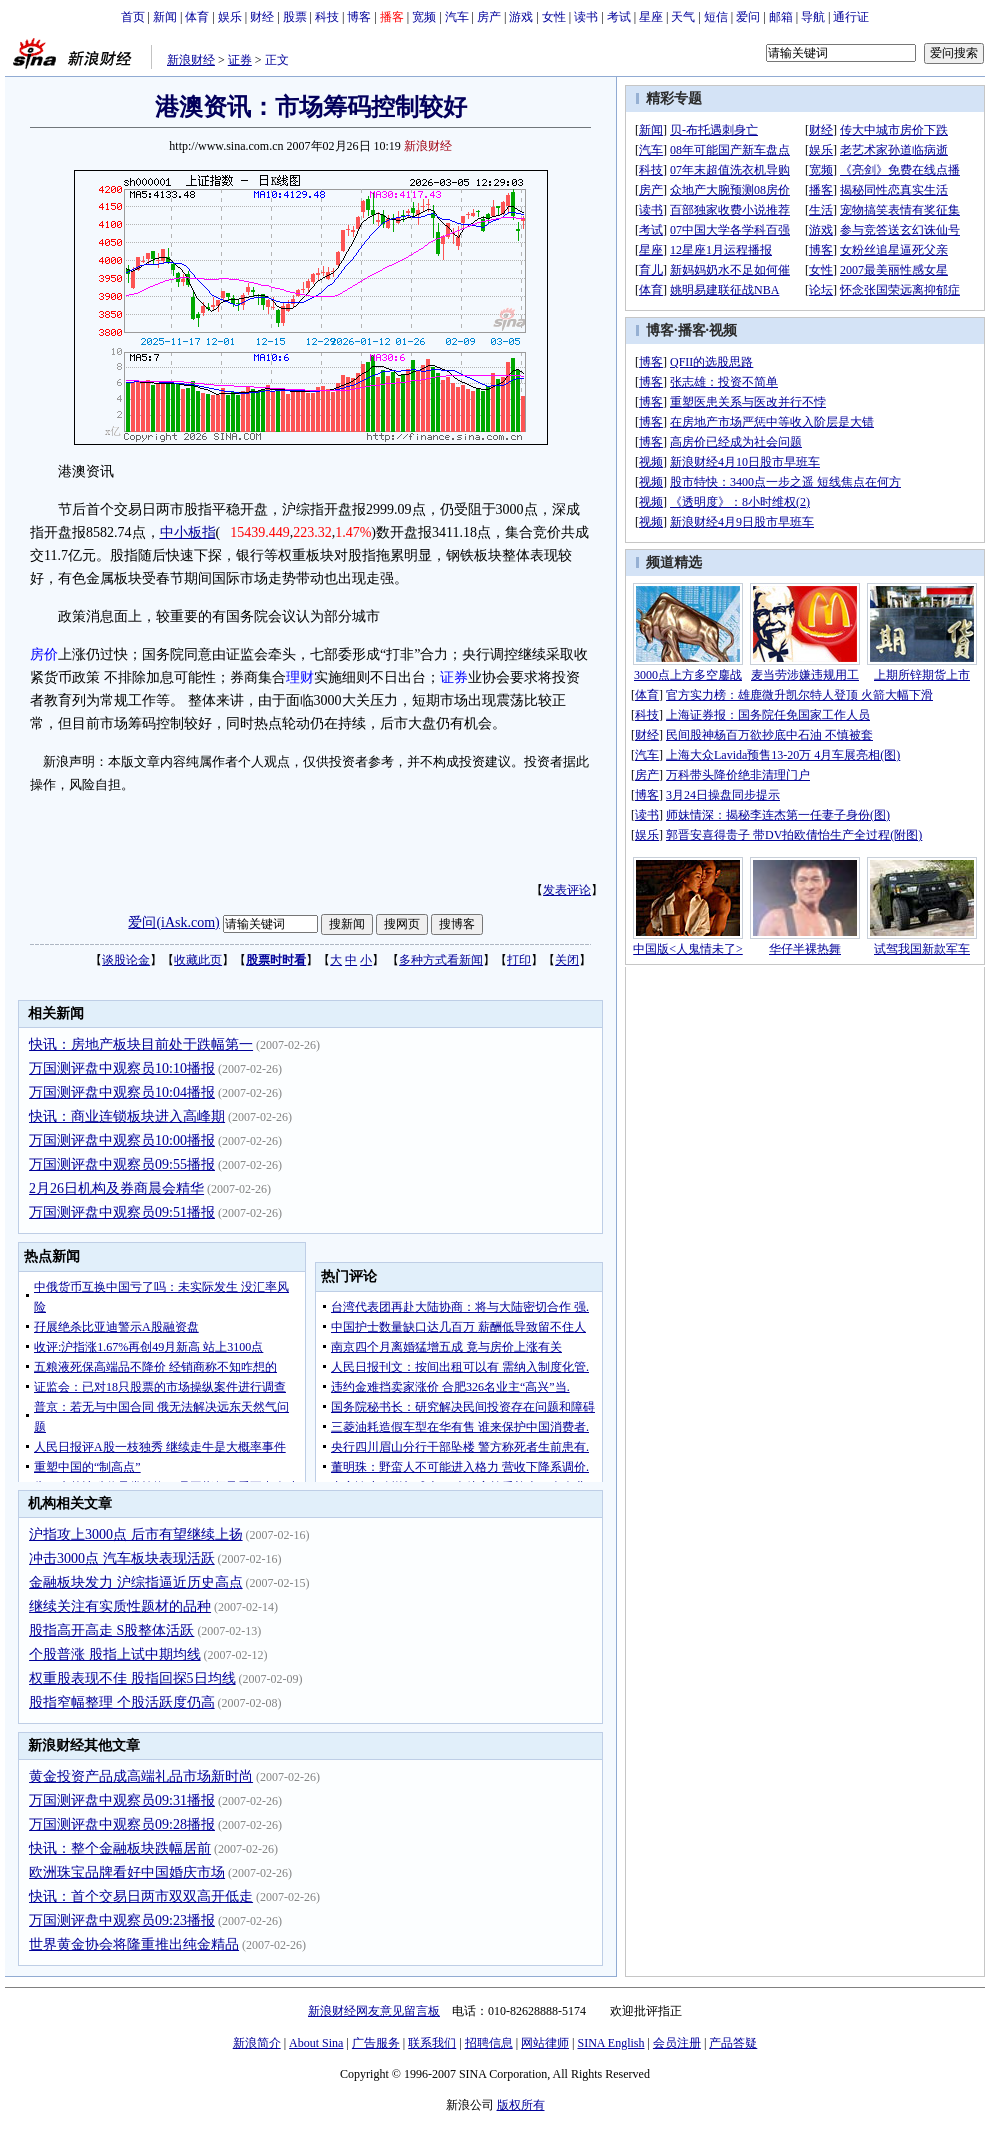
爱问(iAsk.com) (173, 922)
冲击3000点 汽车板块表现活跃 (122, 1558)
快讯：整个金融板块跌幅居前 (120, 1848)
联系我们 (432, 2043)
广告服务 (376, 2043)
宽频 (424, 17)
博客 (359, 17)
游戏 (521, 17)
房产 (489, 17)
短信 (716, 17)
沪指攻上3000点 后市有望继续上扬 (136, 1534)
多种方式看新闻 (441, 960)
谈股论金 (126, 960)
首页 (133, 17)
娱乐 (230, 17)
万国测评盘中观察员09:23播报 (122, 1920)
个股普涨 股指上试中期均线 (115, 1654)
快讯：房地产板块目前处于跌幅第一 (141, 1044)
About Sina (316, 2043)
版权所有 (521, 2105)
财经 (262, 17)
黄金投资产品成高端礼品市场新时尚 (141, 1776)
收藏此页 (198, 960)
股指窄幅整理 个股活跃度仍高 (122, 1702)
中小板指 (188, 532)
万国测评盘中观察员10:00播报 (122, 1140)
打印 (519, 960)
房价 (44, 654)
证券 (240, 60)
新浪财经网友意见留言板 (374, 2011)
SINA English (610, 2043)
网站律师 (545, 2043)
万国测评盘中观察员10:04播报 (122, 1092)
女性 (554, 17)
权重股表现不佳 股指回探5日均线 (132, 1678)
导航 (813, 17)
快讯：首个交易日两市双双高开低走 (141, 1896)
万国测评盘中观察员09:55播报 (122, 1164)
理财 (300, 677)
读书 (586, 17)
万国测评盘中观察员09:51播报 (122, 1212)
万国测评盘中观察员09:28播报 (122, 1824)
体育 (197, 17)
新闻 (165, 17)
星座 (651, 17)
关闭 (567, 960)
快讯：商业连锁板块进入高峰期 (127, 1116)
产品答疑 (733, 2043)
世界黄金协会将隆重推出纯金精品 (134, 1944)
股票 (295, 17)
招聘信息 (489, 2043)
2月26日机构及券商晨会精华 (116, 1188)
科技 (327, 17)
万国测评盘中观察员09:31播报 (122, 1800)
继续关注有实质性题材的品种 (120, 1606)
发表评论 (567, 890)
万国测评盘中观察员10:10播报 (122, 1068)
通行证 (851, 17)
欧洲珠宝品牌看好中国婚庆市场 (127, 1872)
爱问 (748, 17)
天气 (683, 17)
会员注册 (677, 2043)
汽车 (457, 17)
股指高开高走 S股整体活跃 (111, 1630)
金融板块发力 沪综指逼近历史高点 (136, 1582)
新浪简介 (257, 2043)
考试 (619, 17)
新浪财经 (191, 60)
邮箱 (781, 17)
